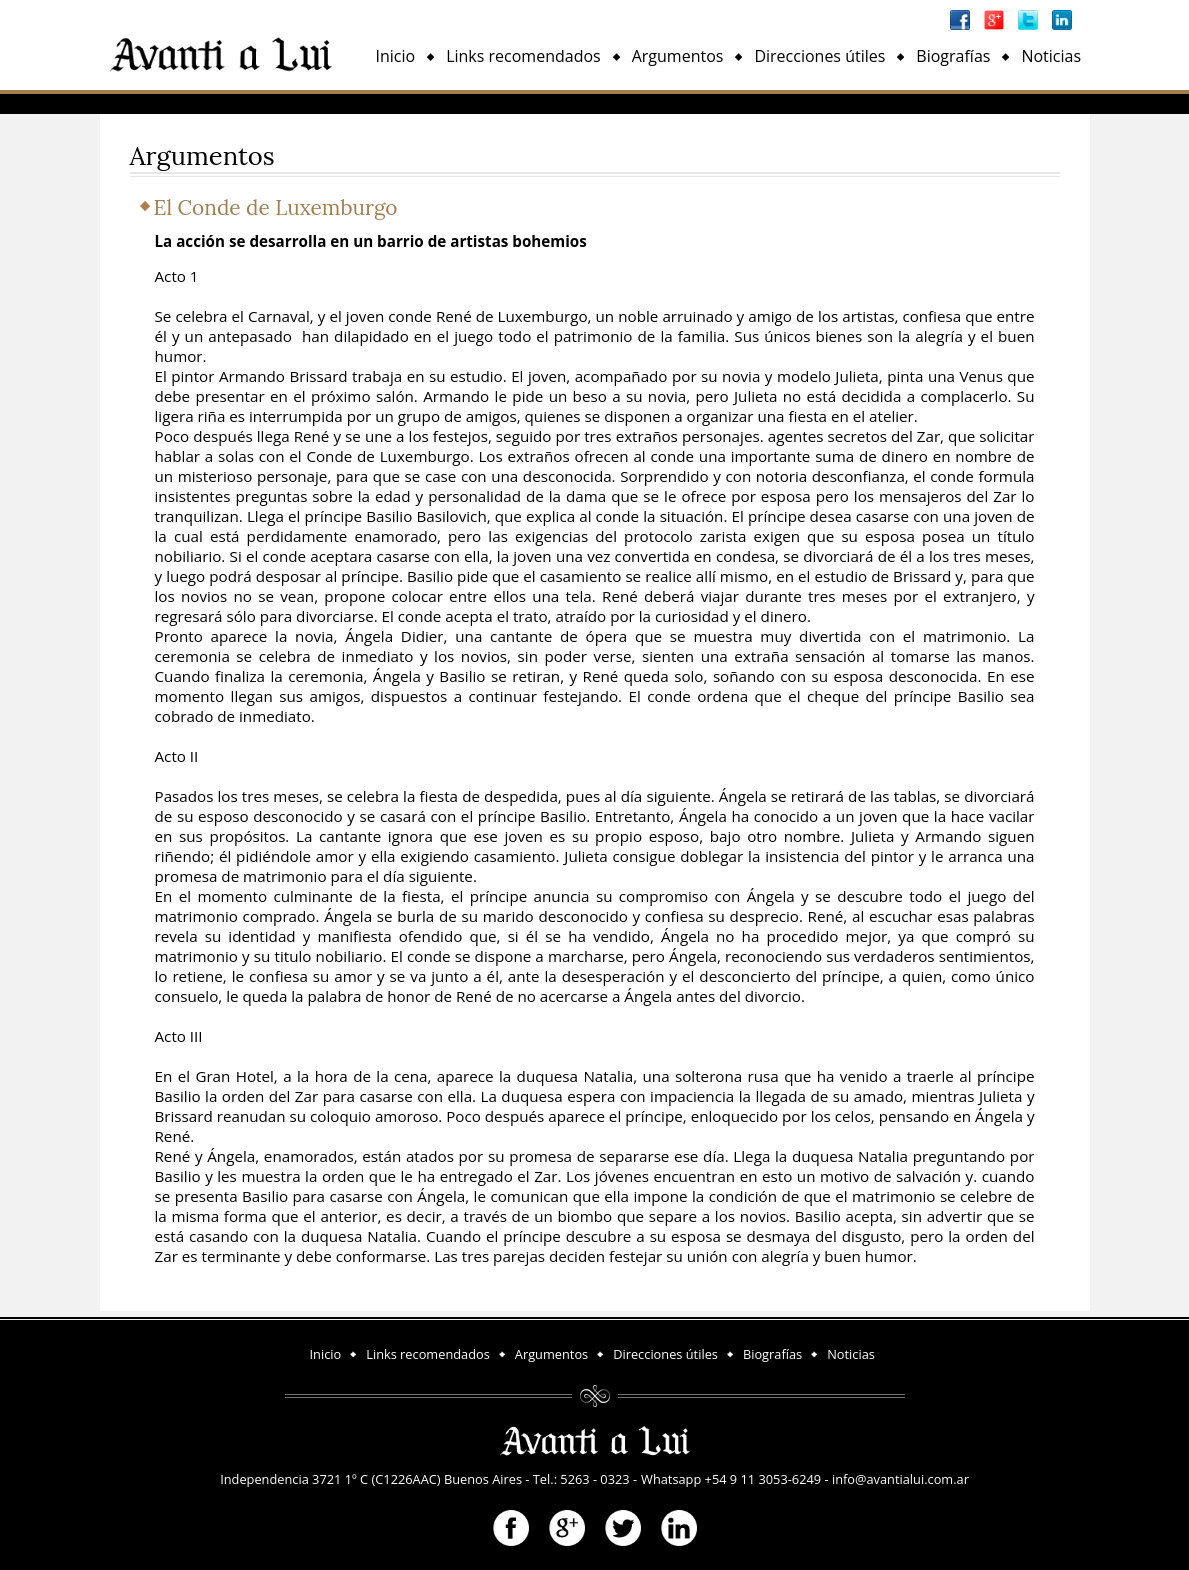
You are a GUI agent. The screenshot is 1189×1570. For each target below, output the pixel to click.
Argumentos (678, 56)
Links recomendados (523, 56)
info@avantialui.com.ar (900, 1479)
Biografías (953, 56)
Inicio (396, 56)
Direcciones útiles (819, 56)
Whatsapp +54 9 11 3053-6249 (731, 1479)
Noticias (1051, 56)
